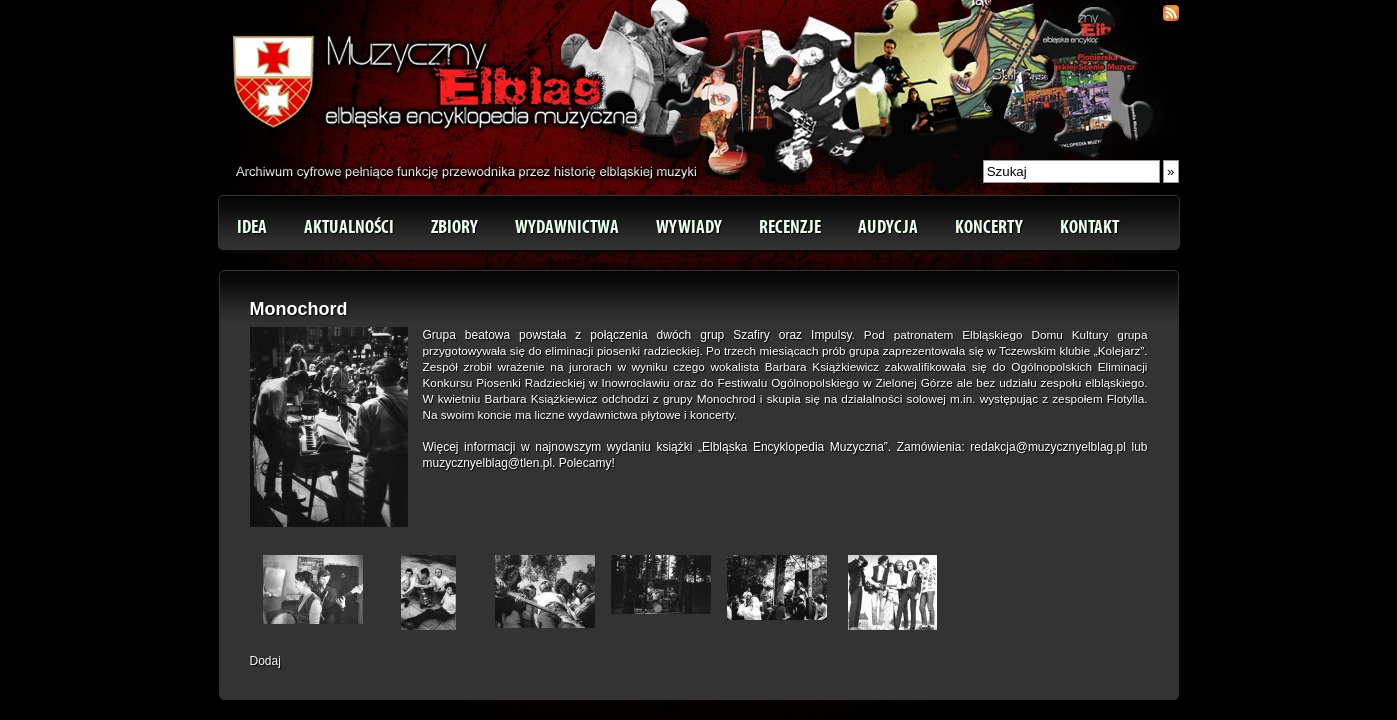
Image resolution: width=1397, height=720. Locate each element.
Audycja (888, 227)
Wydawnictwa (567, 227)
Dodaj (265, 661)
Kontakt (1089, 227)
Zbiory (454, 227)
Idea (252, 227)
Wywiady (689, 227)
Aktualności (349, 227)
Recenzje (790, 227)
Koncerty (989, 227)
